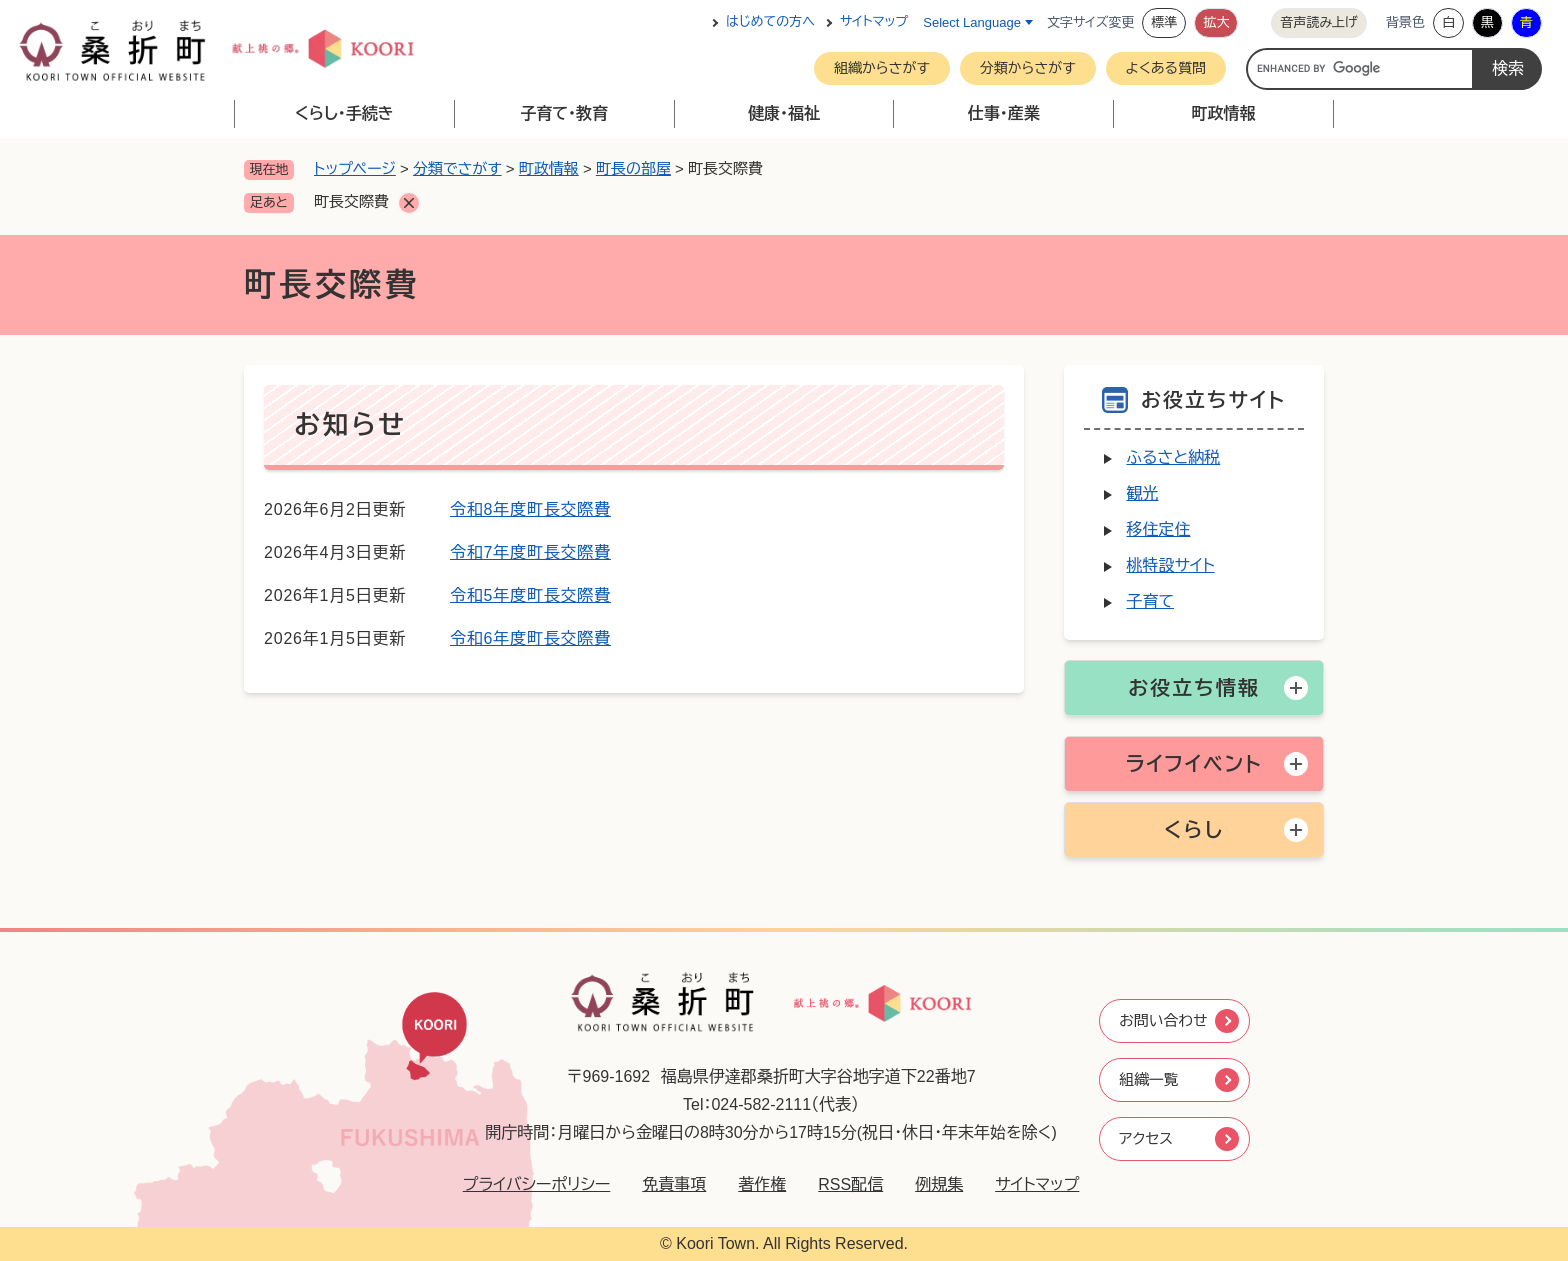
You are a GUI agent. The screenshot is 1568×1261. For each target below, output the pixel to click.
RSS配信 (842, 1184)
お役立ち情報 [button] (1193, 688)
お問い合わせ (1164, 1018)
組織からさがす (882, 68)
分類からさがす (1028, 68)
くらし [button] (1194, 830)
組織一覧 (1149, 1079)
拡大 (1216, 22)
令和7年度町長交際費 (530, 552)
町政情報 (1224, 113)
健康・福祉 (784, 113)
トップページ (355, 168)
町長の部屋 (633, 168)
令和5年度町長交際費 (530, 595)
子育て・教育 (564, 113)
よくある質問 (1166, 68)
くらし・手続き (344, 113)
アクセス (1146, 1140)
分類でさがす (457, 168)
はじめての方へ (770, 22)
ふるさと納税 (1173, 457)
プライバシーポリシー (529, 1184)
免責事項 (666, 1184)
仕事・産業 (1004, 113)
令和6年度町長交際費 (530, 638)
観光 (1142, 493)
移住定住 (1158, 529)
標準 (1164, 22)
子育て (1150, 601)
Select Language (972, 22)
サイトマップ (874, 22)
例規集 (931, 1184)
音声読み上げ (1319, 22)
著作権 (754, 1184)
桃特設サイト (1170, 565)
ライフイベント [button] (1193, 764)
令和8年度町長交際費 (530, 509)
